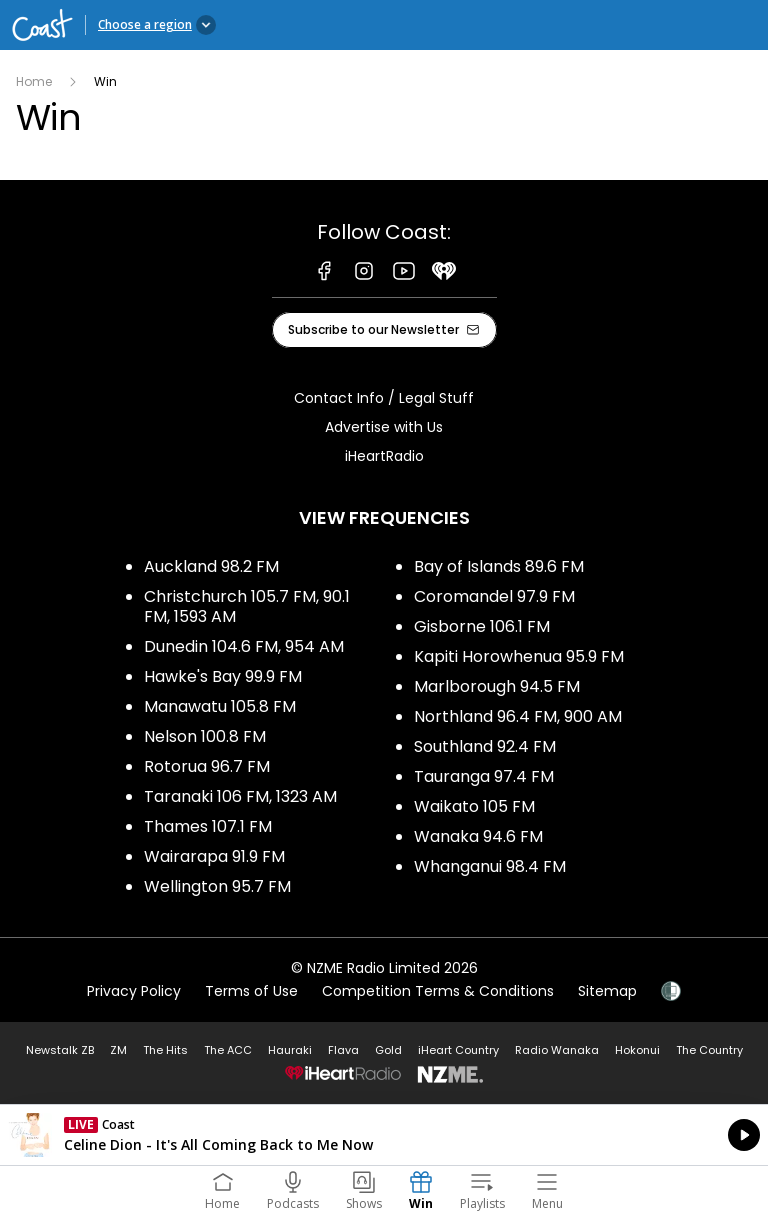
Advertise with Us (384, 427)
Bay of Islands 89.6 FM (499, 566)
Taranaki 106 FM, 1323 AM (240, 796)
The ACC (228, 1050)
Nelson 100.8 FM (205, 736)
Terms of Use (251, 991)
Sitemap (607, 991)
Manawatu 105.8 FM (220, 706)
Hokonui (637, 1050)
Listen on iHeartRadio (384, 1135)
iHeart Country (458, 1050)
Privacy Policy (134, 991)
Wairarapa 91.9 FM (214, 856)
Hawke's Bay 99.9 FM (223, 676)
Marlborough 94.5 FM (497, 686)
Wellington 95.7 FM (217, 886)
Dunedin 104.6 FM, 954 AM (244, 646)
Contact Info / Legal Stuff (384, 398)
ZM (118, 1050)
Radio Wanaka (557, 1050)
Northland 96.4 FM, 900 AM (518, 716)
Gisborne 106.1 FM (482, 626)
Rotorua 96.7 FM (207, 766)
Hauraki (290, 1050)
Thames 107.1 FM (208, 826)
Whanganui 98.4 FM (490, 866)
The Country (709, 1050)
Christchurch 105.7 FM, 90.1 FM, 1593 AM (247, 606)
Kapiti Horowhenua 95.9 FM (519, 656)
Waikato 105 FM (474, 806)
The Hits (165, 1050)
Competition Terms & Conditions (438, 991)
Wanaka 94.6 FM (478, 836)
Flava (343, 1050)
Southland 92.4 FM (485, 746)
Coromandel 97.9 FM (494, 596)
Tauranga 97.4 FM (484, 776)
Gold (388, 1050)
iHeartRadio (384, 456)
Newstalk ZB (60, 1050)
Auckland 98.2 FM (211, 566)
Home (34, 81)
